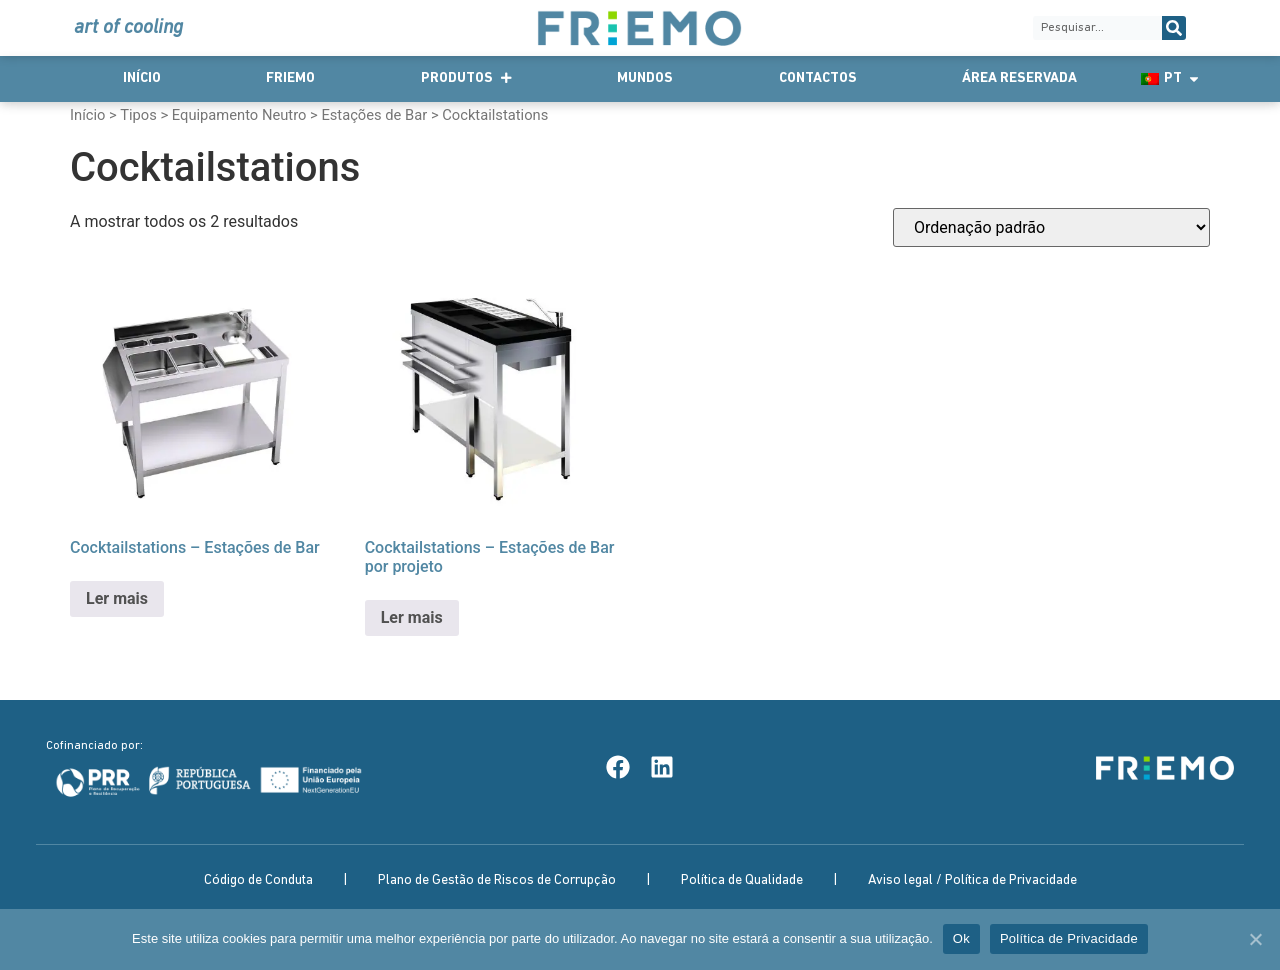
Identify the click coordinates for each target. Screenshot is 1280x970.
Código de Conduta (258, 880)
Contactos (818, 78)
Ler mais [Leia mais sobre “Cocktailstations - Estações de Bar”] (117, 598)
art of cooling (128, 28)
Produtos (466, 78)
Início (142, 78)
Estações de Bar (374, 115)
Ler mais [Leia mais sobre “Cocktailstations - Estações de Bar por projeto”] (412, 617)
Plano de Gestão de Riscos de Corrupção (497, 880)
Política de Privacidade (1069, 938)
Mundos (645, 78)
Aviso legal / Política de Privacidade (972, 880)
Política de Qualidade (742, 880)
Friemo (290, 78)
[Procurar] (1174, 28)
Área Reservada (1019, 78)
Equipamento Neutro (239, 115)
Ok (961, 938)
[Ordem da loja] (1051, 227)
